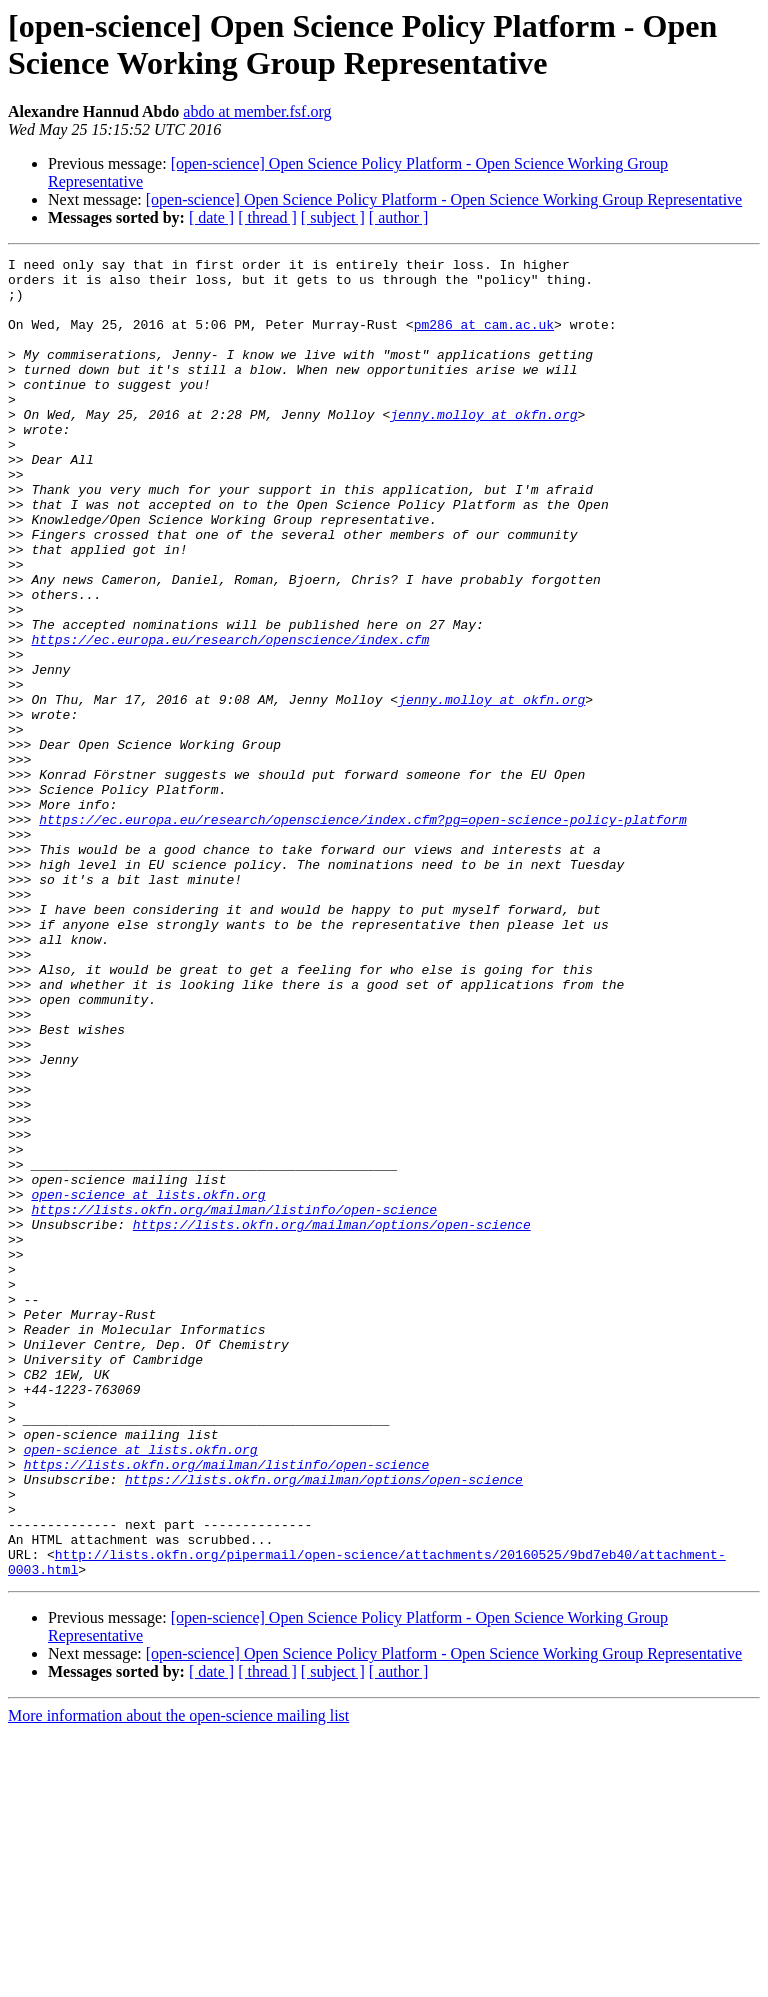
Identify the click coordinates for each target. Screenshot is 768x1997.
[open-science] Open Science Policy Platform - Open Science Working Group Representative (444, 199)
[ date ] (211, 217)
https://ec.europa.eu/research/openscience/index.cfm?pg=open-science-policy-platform (362, 933)
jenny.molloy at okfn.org (483, 447)
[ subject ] (333, 217)
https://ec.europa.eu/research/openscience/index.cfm (230, 717)
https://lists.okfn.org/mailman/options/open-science (332, 1419)
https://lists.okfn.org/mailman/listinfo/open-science (234, 1401)
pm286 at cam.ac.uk (484, 339)
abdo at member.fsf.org (257, 111)
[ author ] (399, 217)
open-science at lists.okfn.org (148, 1383)
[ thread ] (267, 217)
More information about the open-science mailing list (178, 1979)
